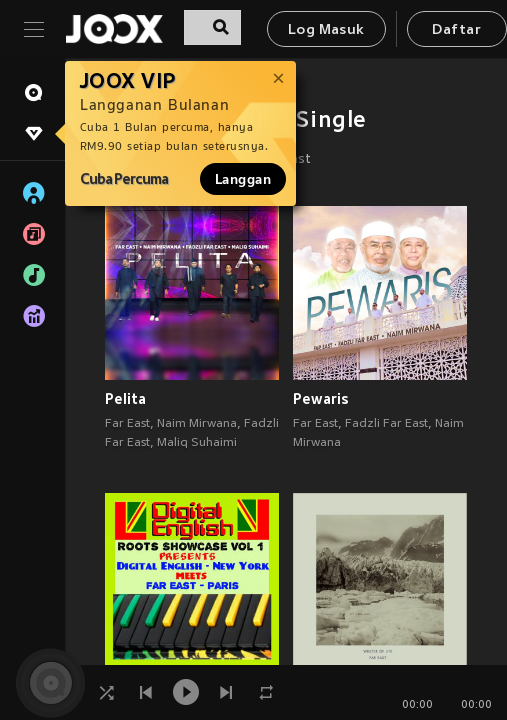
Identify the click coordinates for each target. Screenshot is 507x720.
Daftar (456, 30)
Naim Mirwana (197, 424)
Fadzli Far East (386, 424)
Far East (127, 424)
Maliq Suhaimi (197, 443)
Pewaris (321, 399)
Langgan (243, 179)
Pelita (125, 399)
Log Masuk (326, 30)
